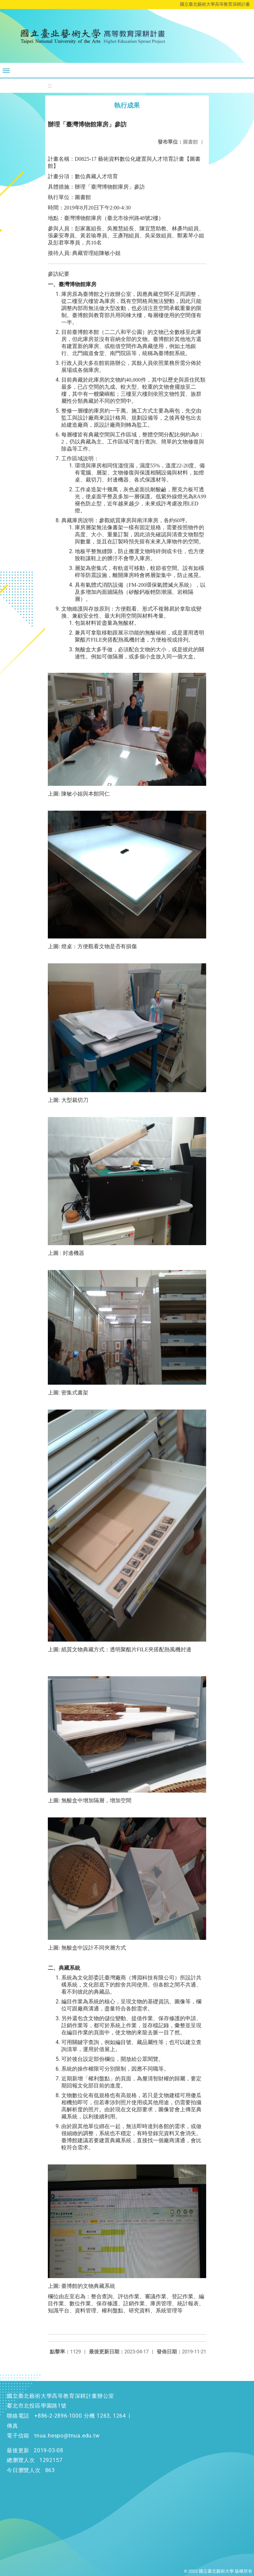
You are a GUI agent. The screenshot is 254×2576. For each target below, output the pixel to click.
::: (50, 85)
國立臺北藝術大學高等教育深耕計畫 (215, 4)
